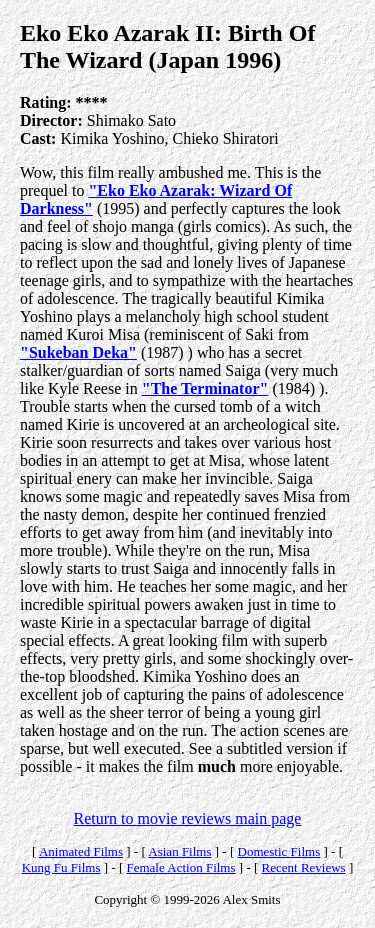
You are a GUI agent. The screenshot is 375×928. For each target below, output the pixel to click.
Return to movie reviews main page (188, 818)
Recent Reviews (304, 867)
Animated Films (81, 851)
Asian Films (179, 851)
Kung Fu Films (61, 867)
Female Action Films (180, 867)
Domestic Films (279, 851)
